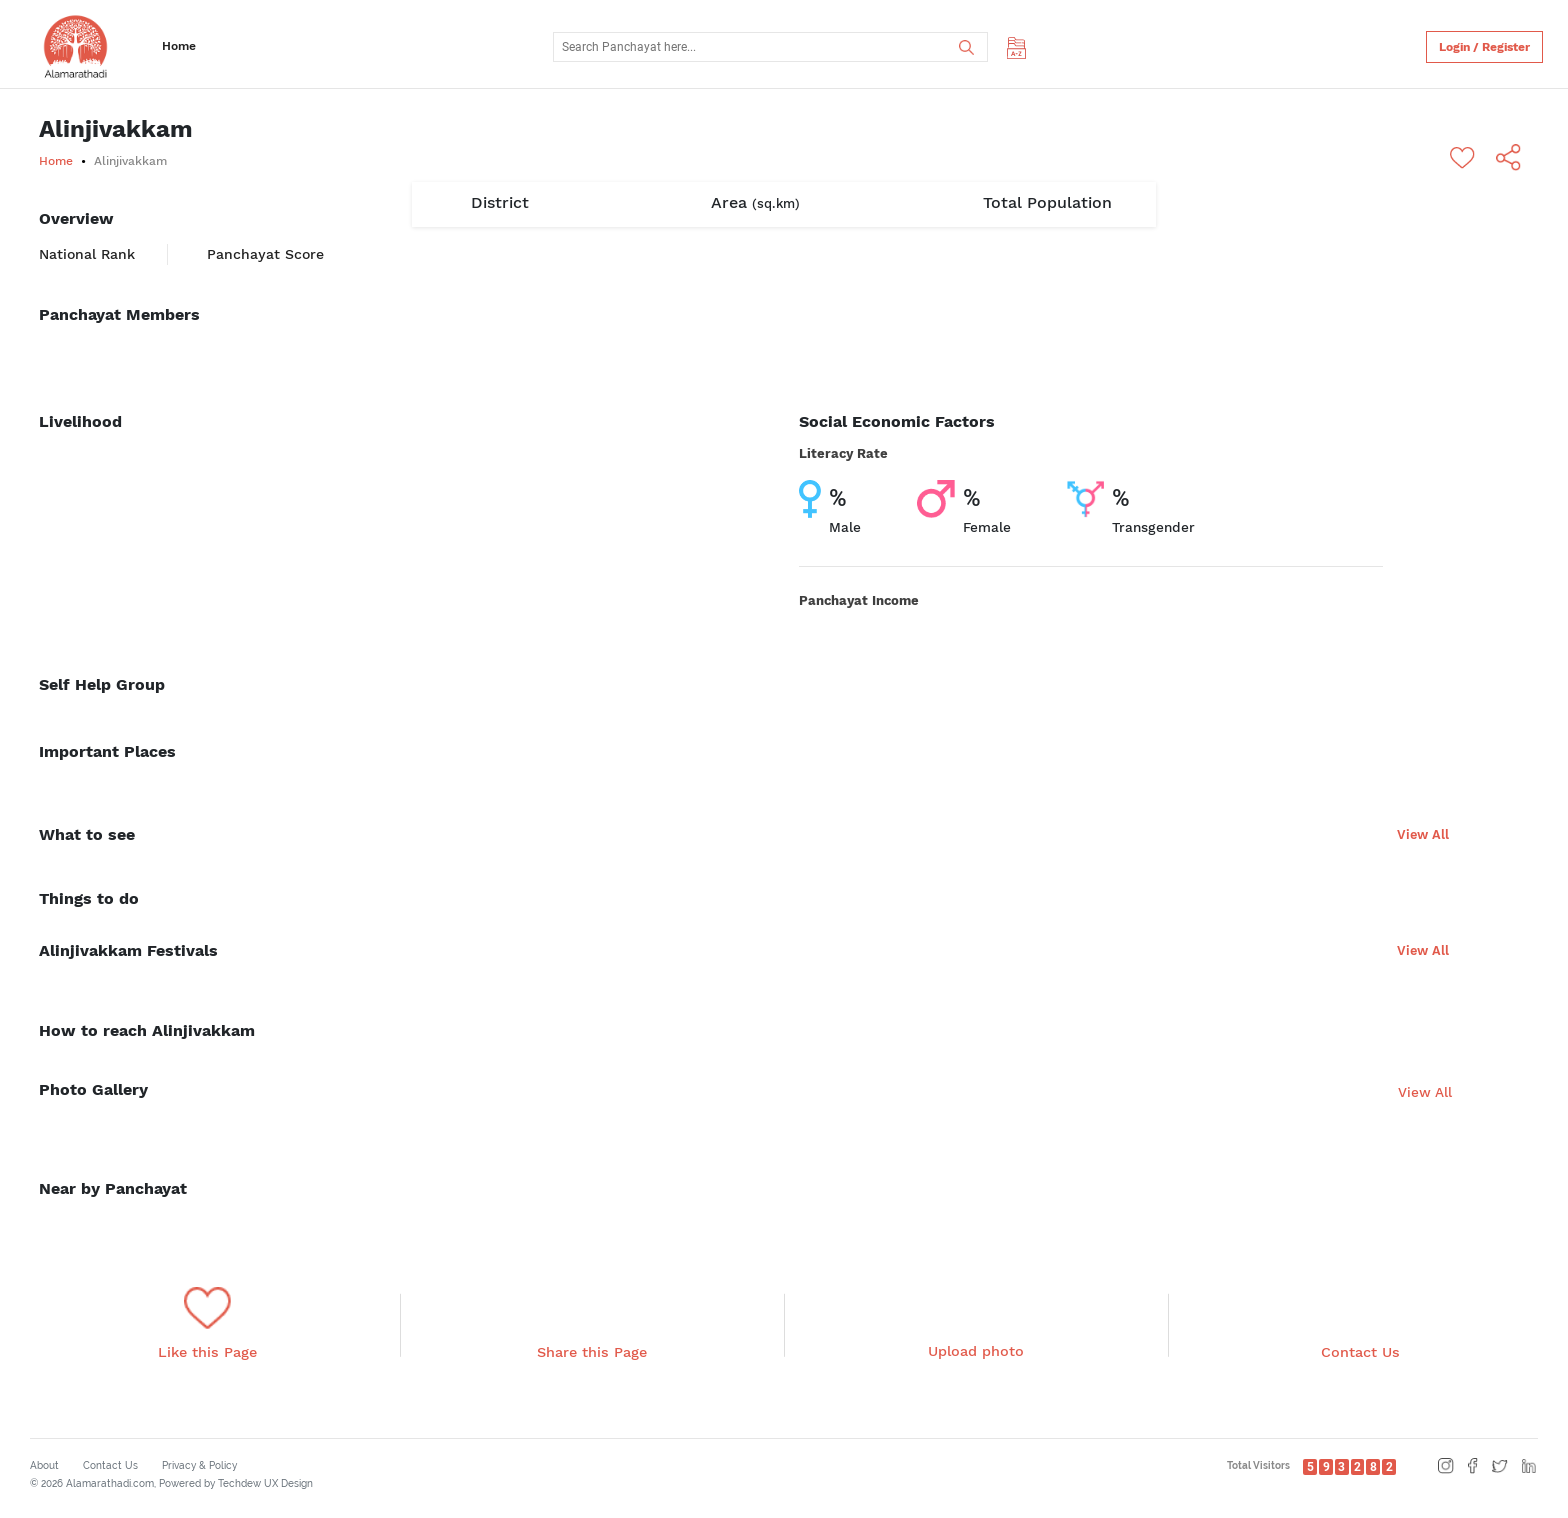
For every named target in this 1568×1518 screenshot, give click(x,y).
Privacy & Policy (199, 1465)
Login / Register (1484, 47)
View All (1423, 834)
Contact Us (110, 1465)
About (44, 1465)
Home (179, 46)
